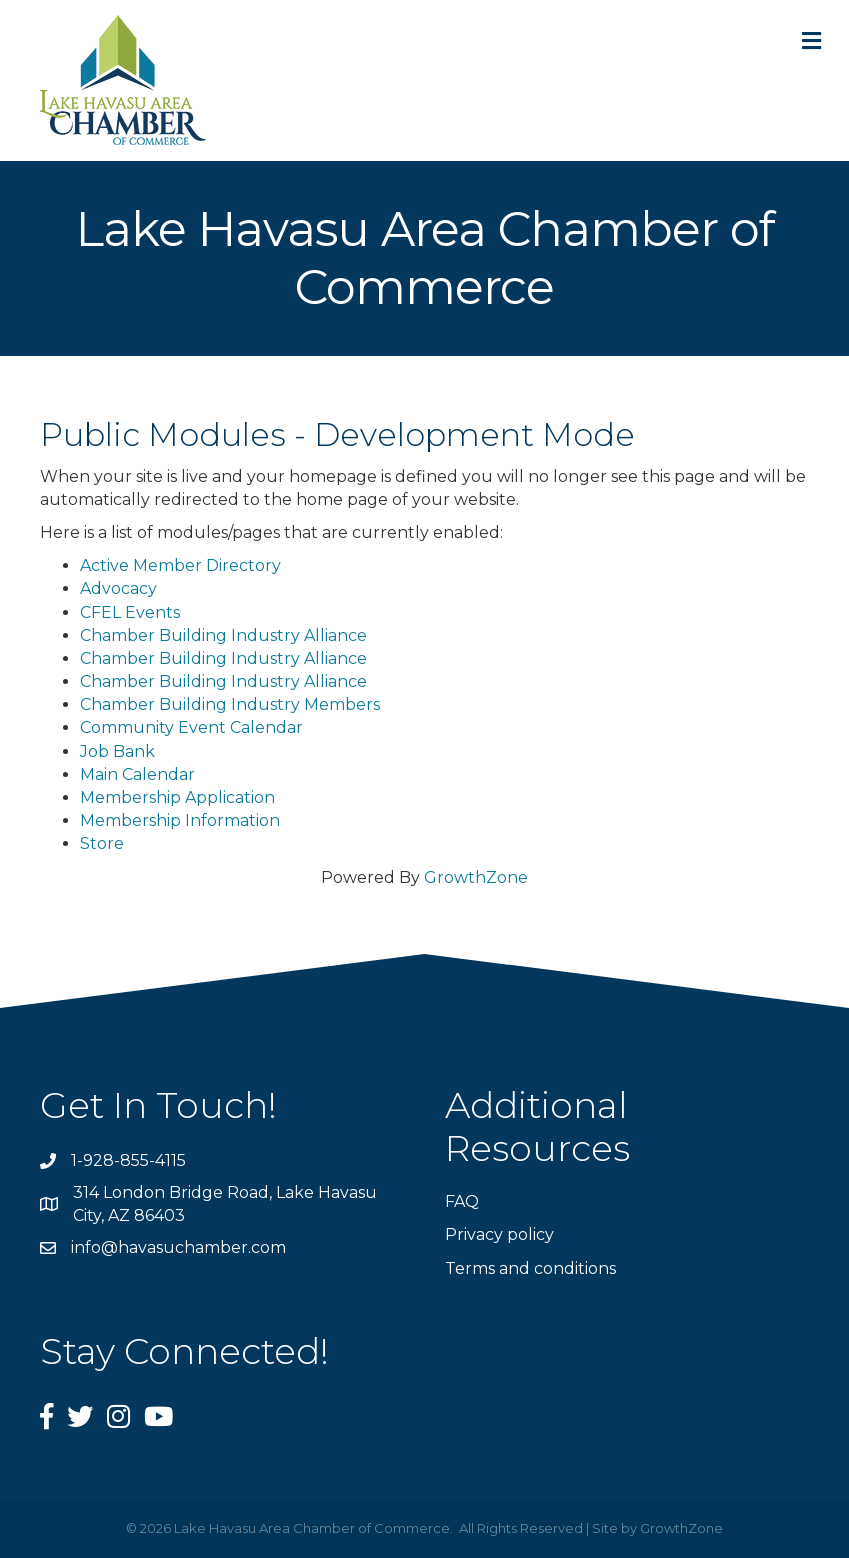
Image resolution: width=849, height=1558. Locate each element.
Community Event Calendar (191, 727)
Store (102, 843)
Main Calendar (137, 774)
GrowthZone (476, 877)
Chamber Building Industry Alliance (223, 635)
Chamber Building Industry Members (230, 704)
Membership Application (177, 797)
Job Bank (117, 751)
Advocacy (118, 588)
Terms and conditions (530, 1268)
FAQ (462, 1201)
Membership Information (180, 820)
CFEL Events (130, 612)
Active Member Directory (180, 565)
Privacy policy (499, 1234)
